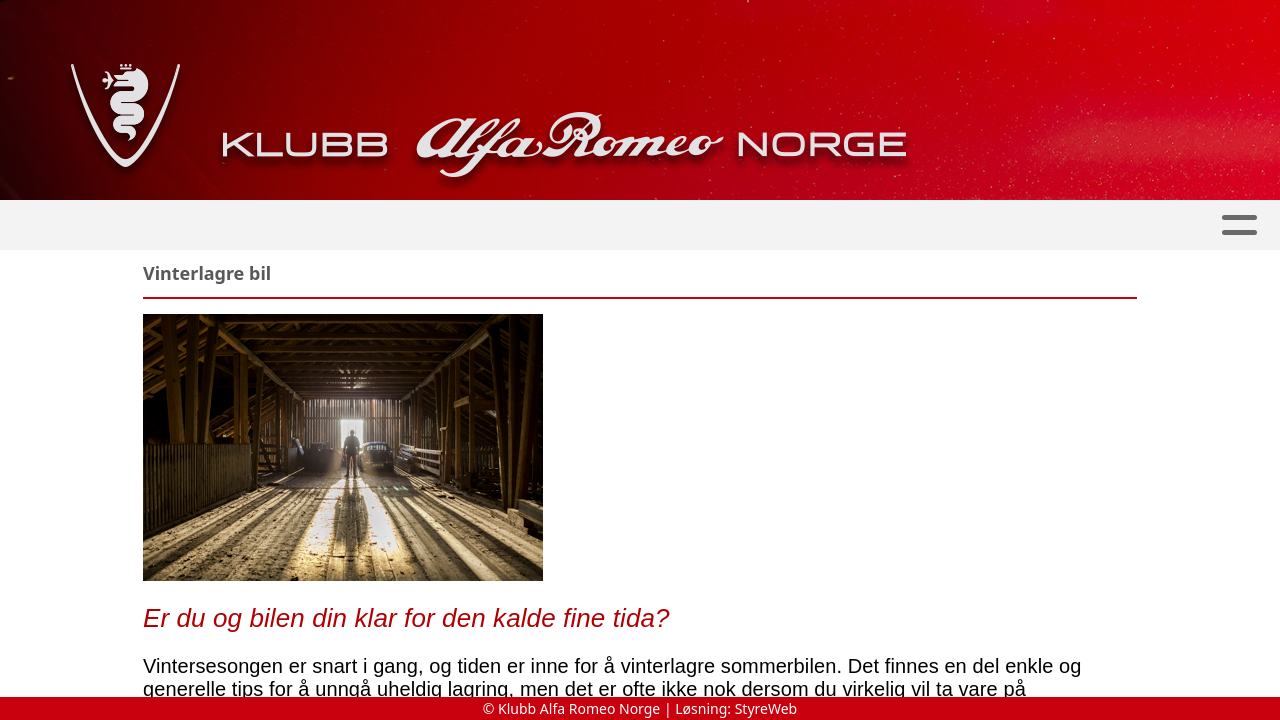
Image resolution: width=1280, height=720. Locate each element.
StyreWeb (766, 708)
